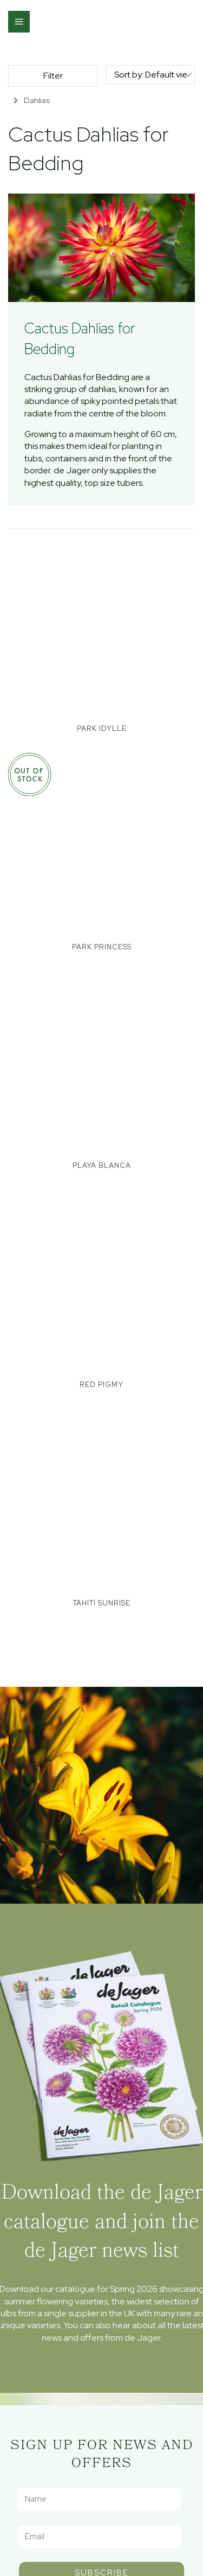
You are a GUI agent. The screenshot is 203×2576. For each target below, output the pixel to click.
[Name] (98, 2499)
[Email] (98, 2536)
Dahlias (37, 100)
